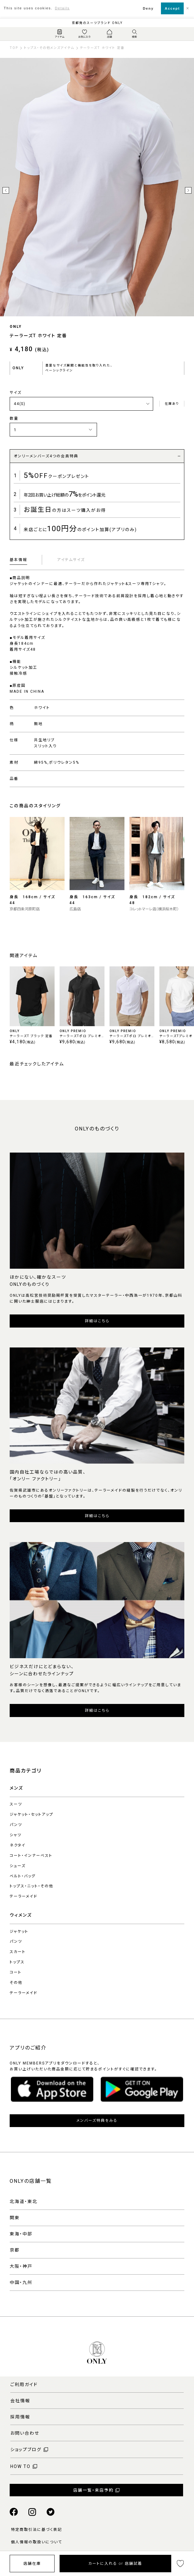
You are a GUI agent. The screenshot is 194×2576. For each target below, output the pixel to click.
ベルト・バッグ (23, 1876)
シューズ (18, 1866)
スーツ (16, 1804)
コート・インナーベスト (31, 1855)
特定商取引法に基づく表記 (36, 2529)
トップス (17, 1962)
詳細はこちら (97, 1321)
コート (16, 1972)
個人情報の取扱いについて (36, 2542)
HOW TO (20, 2466)
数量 (14, 418)
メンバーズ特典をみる (97, 2120)
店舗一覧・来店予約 (93, 2490)
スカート (18, 1952)
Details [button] (62, 8)
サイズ (16, 392)
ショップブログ (25, 2449)
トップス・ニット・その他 (31, 1886)
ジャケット (19, 1931)
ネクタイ (18, 1845)
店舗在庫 (32, 2563)
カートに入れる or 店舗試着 (115, 2563)
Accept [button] (172, 8)
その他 (16, 1982)
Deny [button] (148, 8)
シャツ (16, 1835)
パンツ (16, 1825)
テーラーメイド (23, 1896)
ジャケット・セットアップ (31, 1814)
